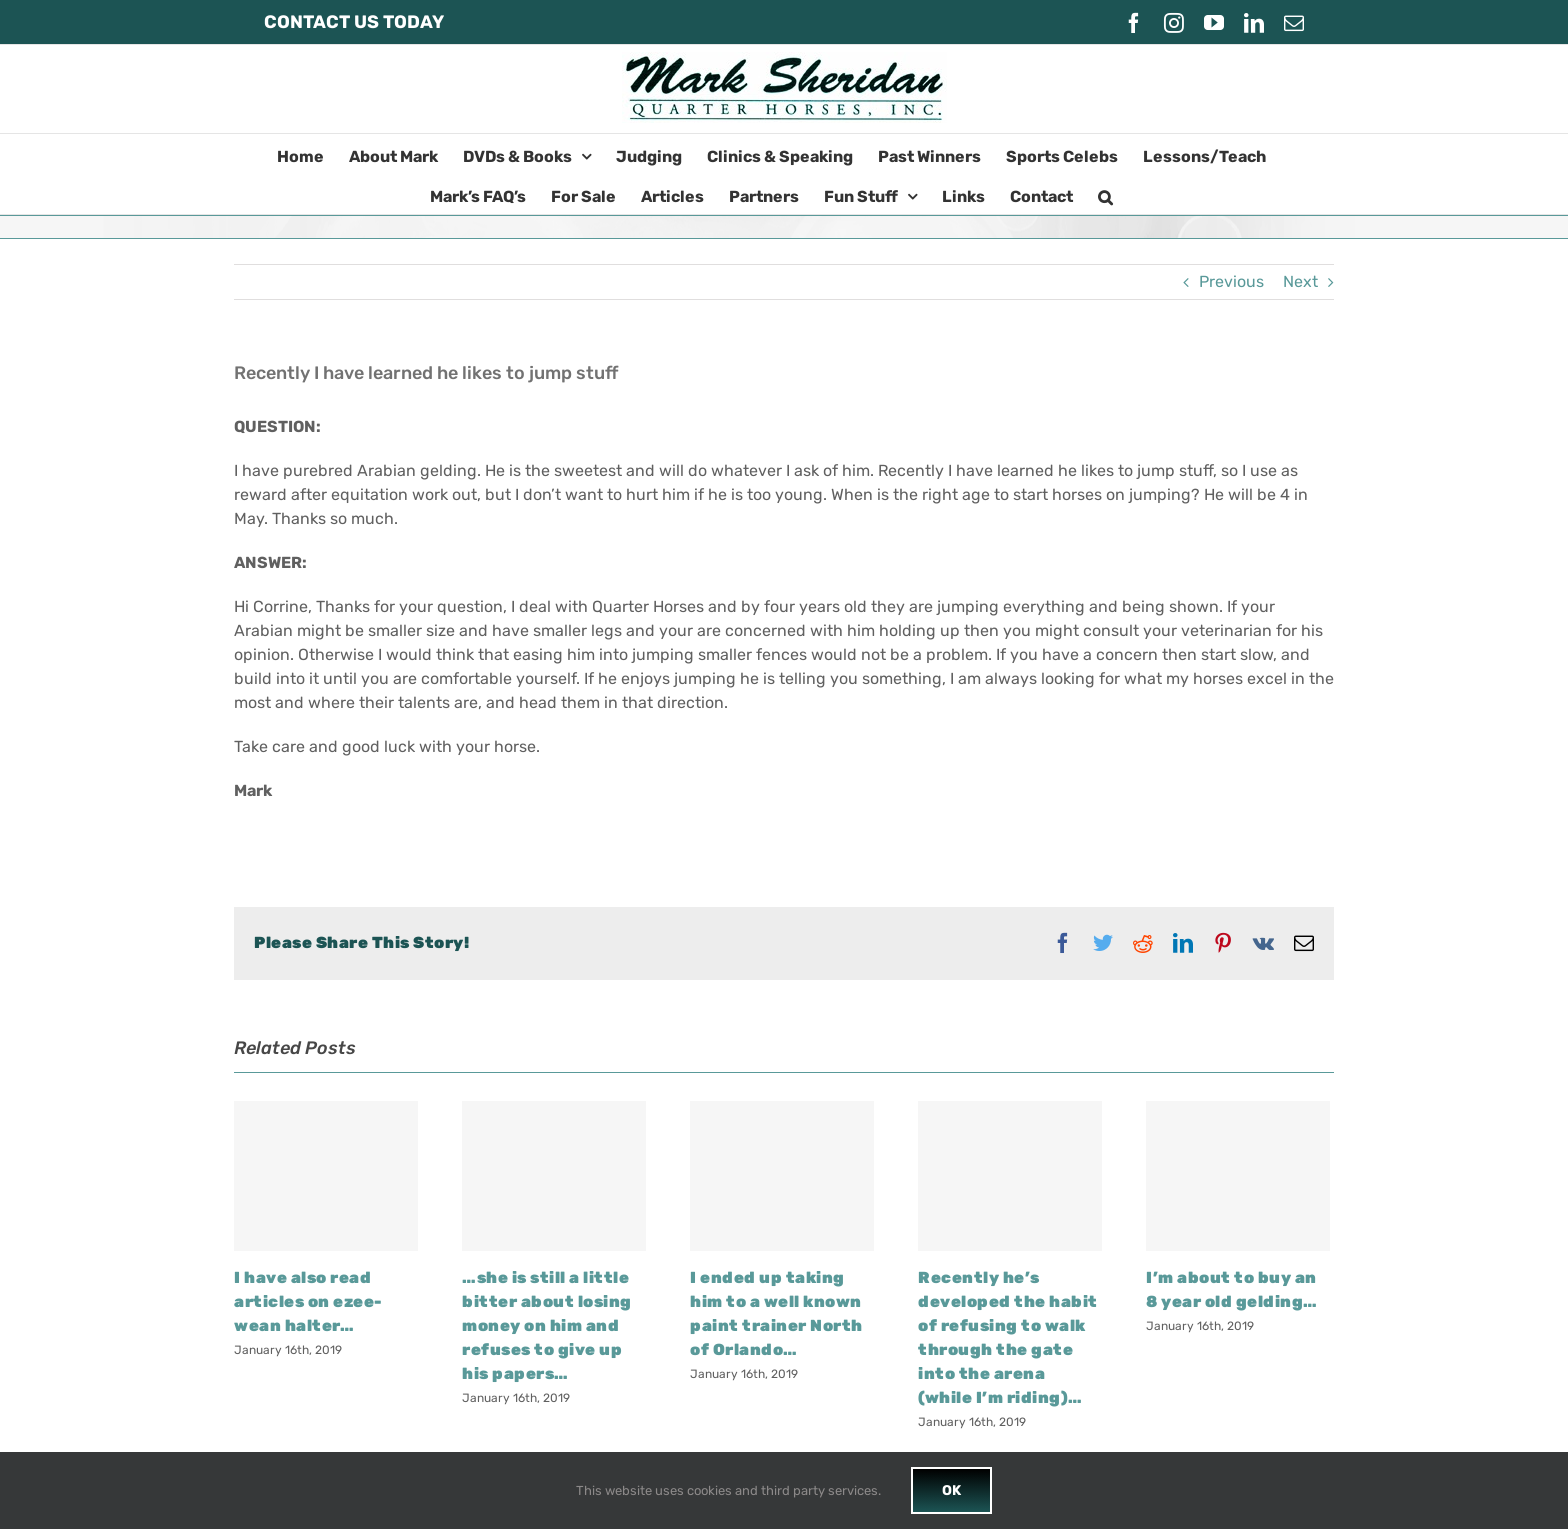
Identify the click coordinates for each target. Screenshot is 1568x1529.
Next (1300, 281)
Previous (1231, 281)
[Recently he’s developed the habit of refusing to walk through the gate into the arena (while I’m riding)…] (1010, 1176)
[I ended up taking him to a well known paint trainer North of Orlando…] (782, 1176)
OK (951, 1490)
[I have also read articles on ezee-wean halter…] (326, 1176)
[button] (1105, 194)
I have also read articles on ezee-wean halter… (308, 1301)
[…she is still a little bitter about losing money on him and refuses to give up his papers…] (554, 1176)
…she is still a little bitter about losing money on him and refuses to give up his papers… (547, 1325)
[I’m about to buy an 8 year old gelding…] (1238, 1176)
